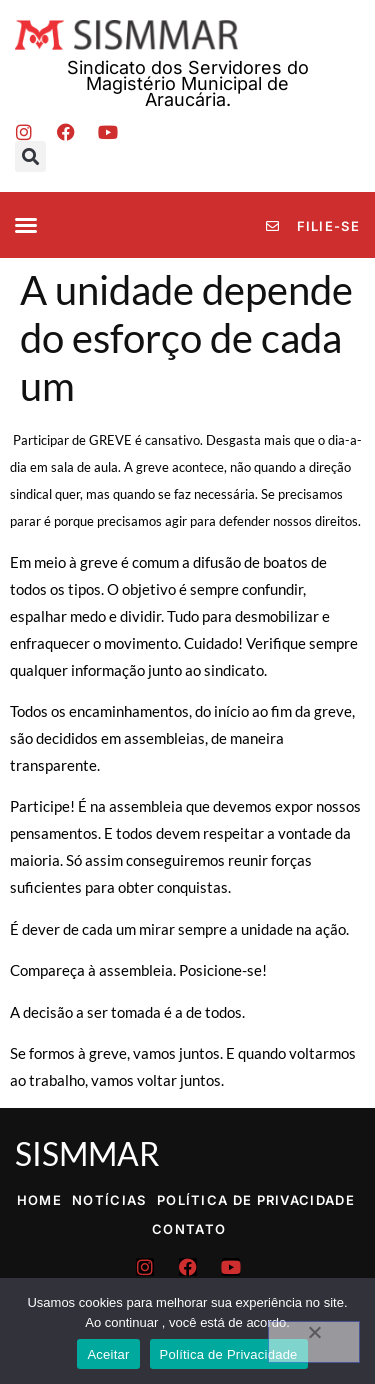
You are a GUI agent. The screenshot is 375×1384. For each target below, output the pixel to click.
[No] (314, 1342)
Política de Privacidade (256, 1200)
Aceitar (108, 1354)
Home (39, 1200)
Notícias (109, 1200)
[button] (30, 156)
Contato (189, 1229)
